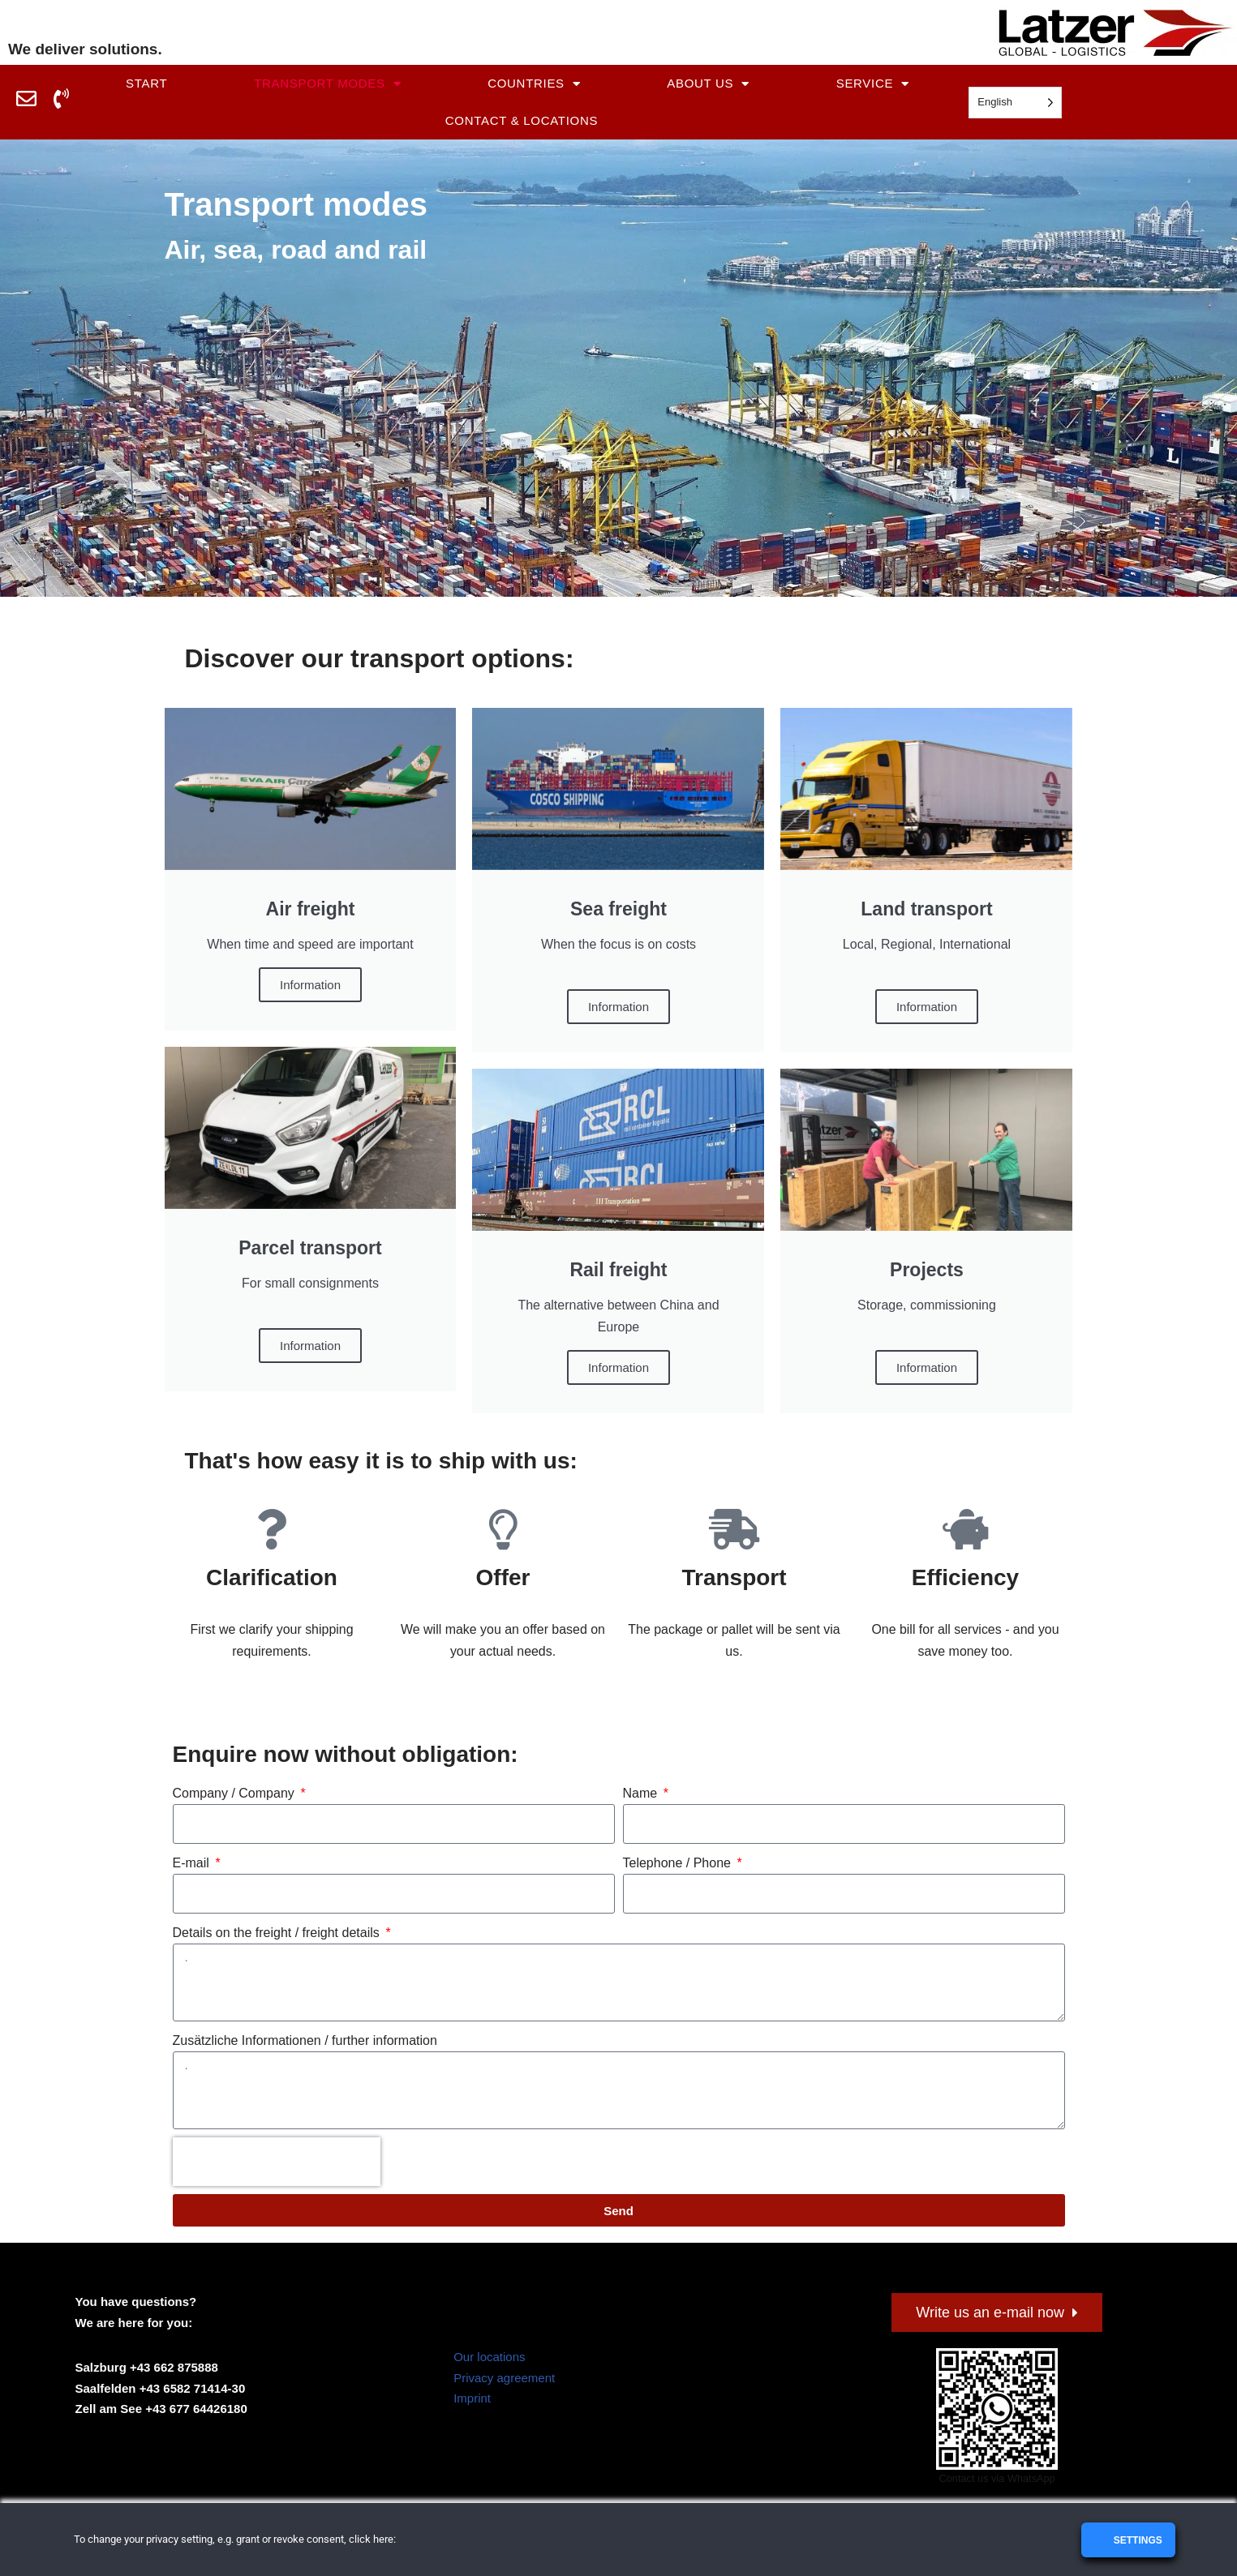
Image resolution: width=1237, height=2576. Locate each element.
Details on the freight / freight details (278, 1933)
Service (872, 84)
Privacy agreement (504, 2378)
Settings (1136, 2540)
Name (642, 1793)
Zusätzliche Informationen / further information (305, 2040)
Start (146, 83)
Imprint (472, 2399)
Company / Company (236, 1793)
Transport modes (327, 84)
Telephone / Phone (679, 1863)
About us (708, 84)
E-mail (193, 1863)
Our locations (489, 2357)
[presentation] (276, 2162)
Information (618, 1367)
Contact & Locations (521, 120)
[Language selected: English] (1015, 102)
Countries (533, 84)
